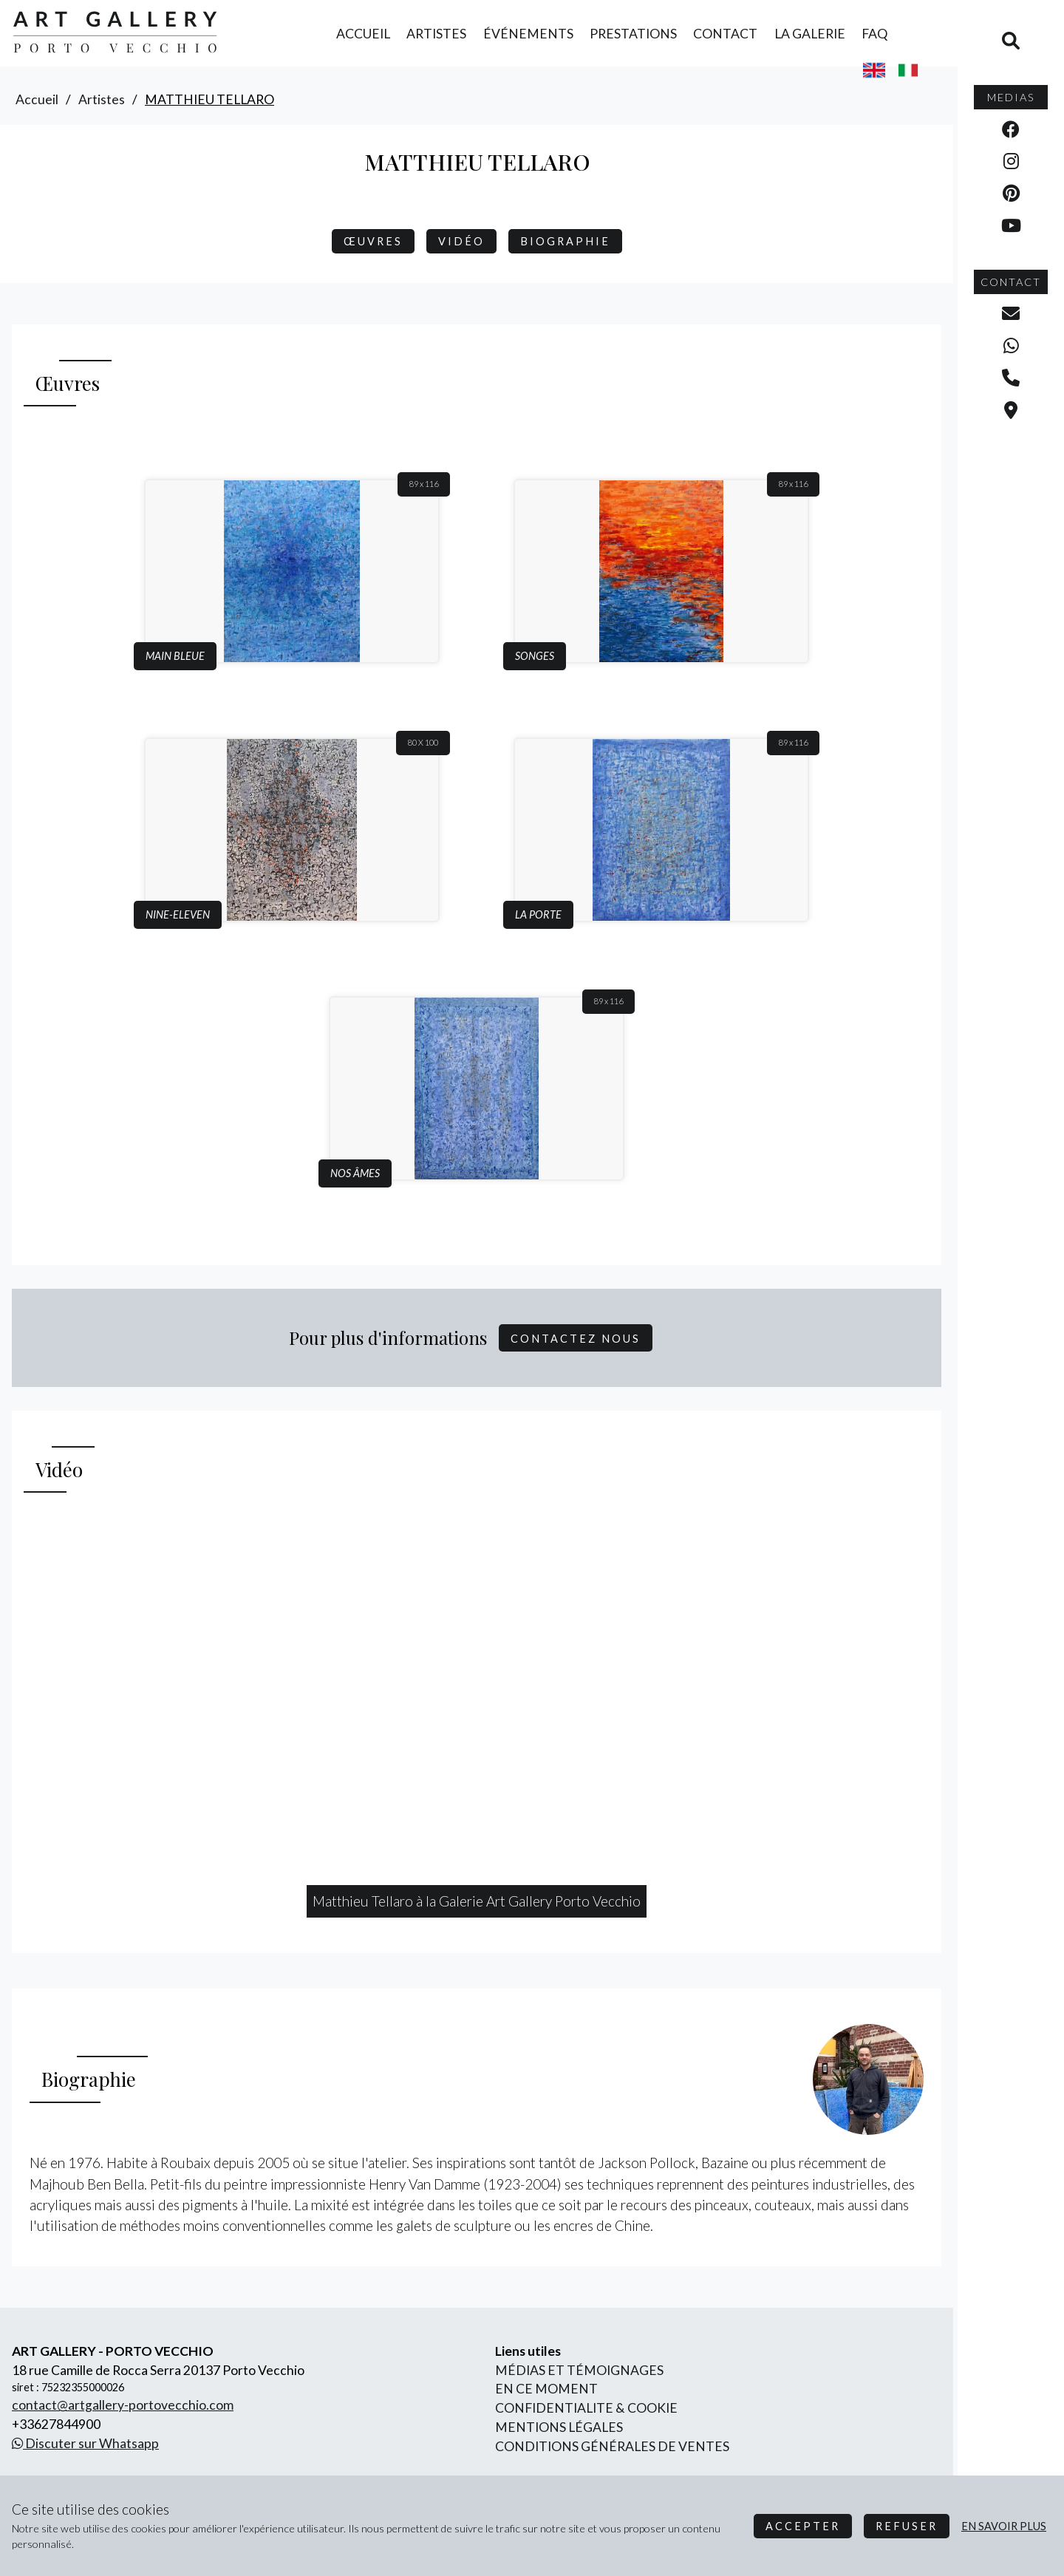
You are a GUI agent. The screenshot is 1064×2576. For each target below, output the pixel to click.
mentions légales (559, 2427)
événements (528, 33)
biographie (565, 241)
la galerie (809, 33)
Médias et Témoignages (579, 2370)
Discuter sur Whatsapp (85, 2443)
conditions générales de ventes (612, 2446)
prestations (633, 33)
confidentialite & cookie (586, 2408)
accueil (363, 33)
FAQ (874, 33)
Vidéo (461, 241)
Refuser (907, 2526)
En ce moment (546, 2388)
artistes (436, 33)
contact (725, 33)
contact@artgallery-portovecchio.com (122, 2405)
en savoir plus (1003, 2526)
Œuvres (373, 241)
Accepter (802, 2526)
